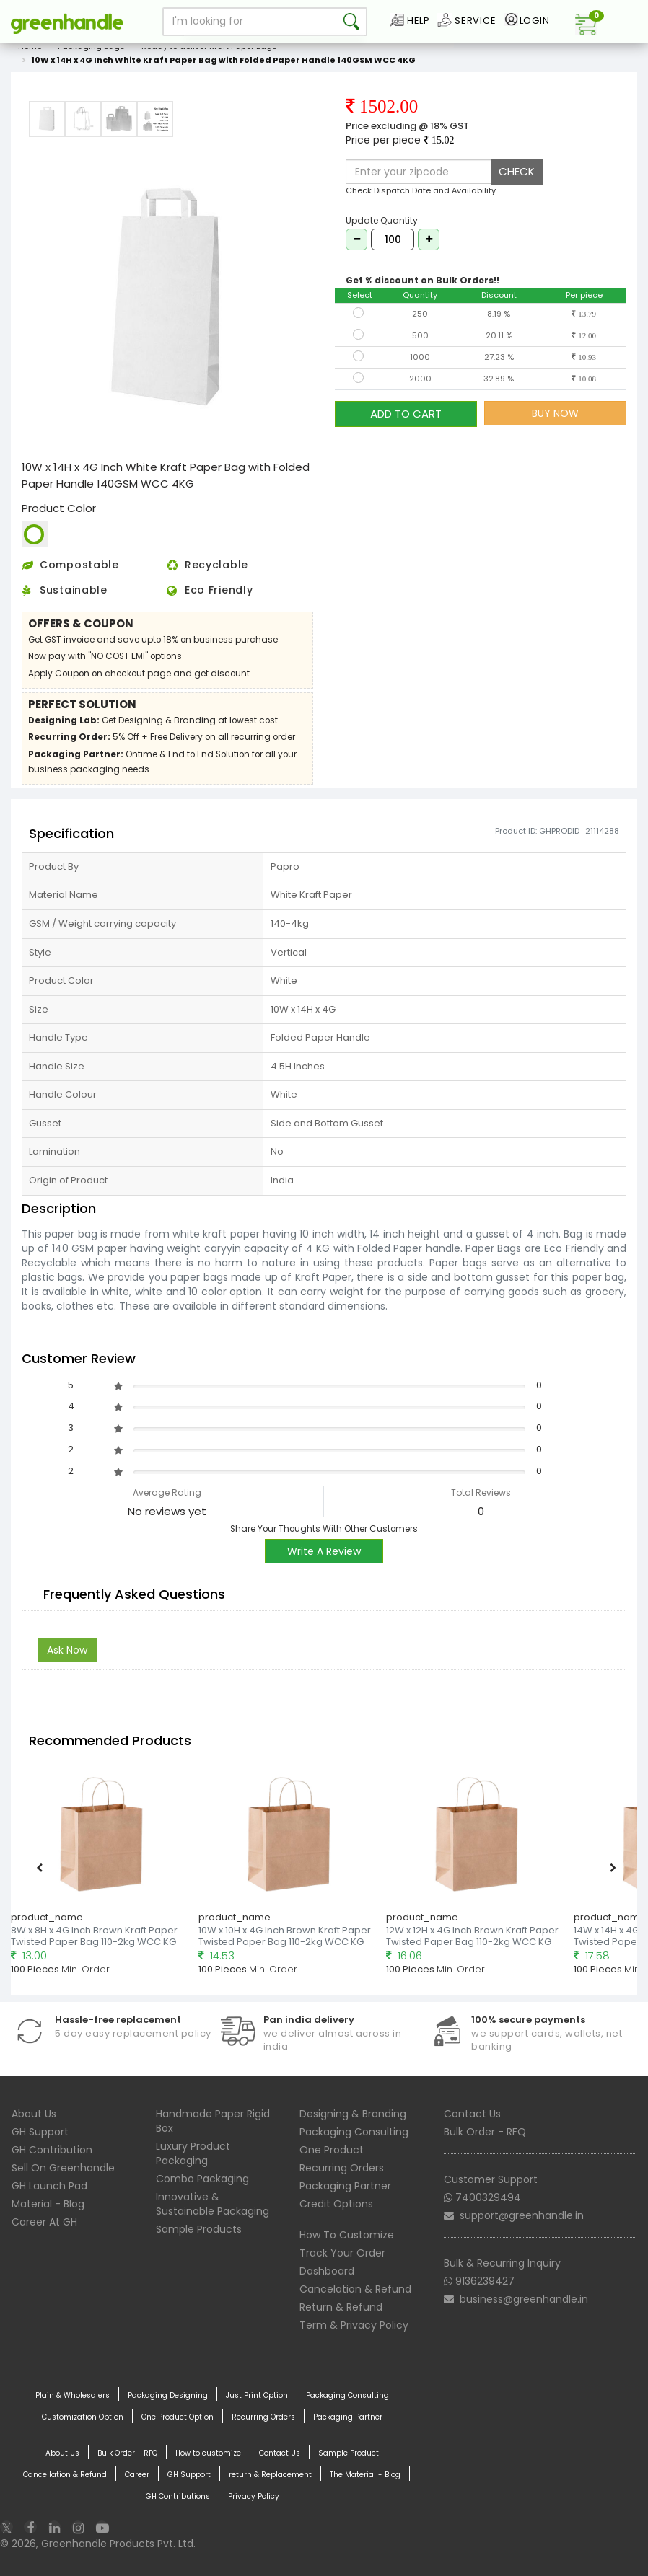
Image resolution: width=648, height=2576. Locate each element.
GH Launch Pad (49, 2186)
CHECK (517, 171)
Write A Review (324, 1551)
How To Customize (346, 2235)
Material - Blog (48, 2204)
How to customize (208, 2453)
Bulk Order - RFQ (485, 2132)
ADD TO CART (406, 412)
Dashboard (326, 2271)
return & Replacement (270, 2475)
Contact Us (472, 2114)
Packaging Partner (345, 2186)
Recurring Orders (341, 2168)
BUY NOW (555, 413)
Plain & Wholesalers (72, 2396)
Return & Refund (340, 2307)
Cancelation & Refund (355, 2289)
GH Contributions (178, 2497)
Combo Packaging (202, 2178)
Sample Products (199, 2229)
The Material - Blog (365, 2475)
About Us (34, 2114)
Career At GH (44, 2222)
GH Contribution (52, 2150)
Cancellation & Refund (65, 2475)
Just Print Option (257, 2396)
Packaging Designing (168, 2396)
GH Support (40, 2132)
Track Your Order (342, 2253)
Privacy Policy (253, 2497)
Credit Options (336, 2204)
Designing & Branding (352, 2114)
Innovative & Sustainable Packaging (212, 2203)
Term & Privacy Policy (353, 2325)
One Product (331, 2150)
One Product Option (177, 2417)
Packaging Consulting (353, 2132)
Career (137, 2475)
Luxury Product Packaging (193, 2153)
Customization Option (82, 2417)
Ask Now (67, 1650)
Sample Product (348, 2453)
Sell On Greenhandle (63, 2168)
